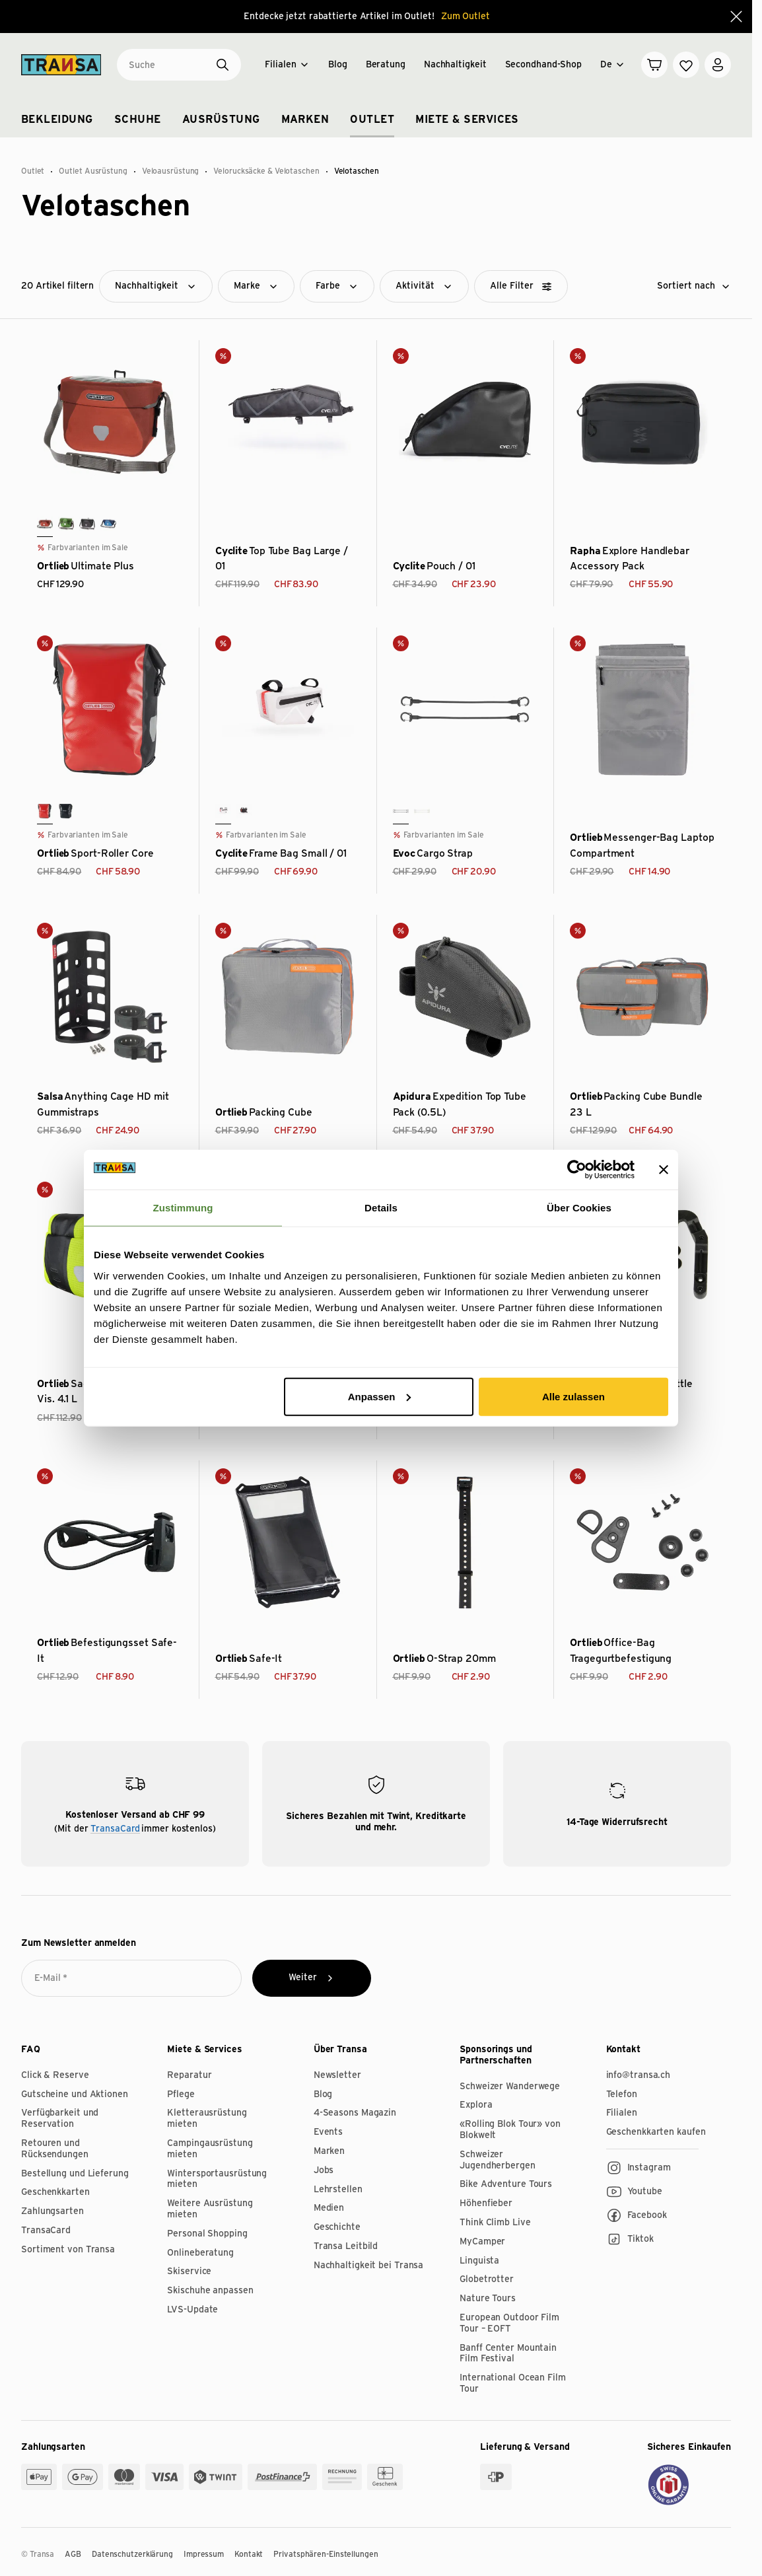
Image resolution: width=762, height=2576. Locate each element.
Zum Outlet (465, 16)
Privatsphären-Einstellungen (325, 2554)
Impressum (204, 2554)
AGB (73, 2554)
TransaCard (115, 1829)
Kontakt (248, 2554)
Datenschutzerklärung (132, 2554)
